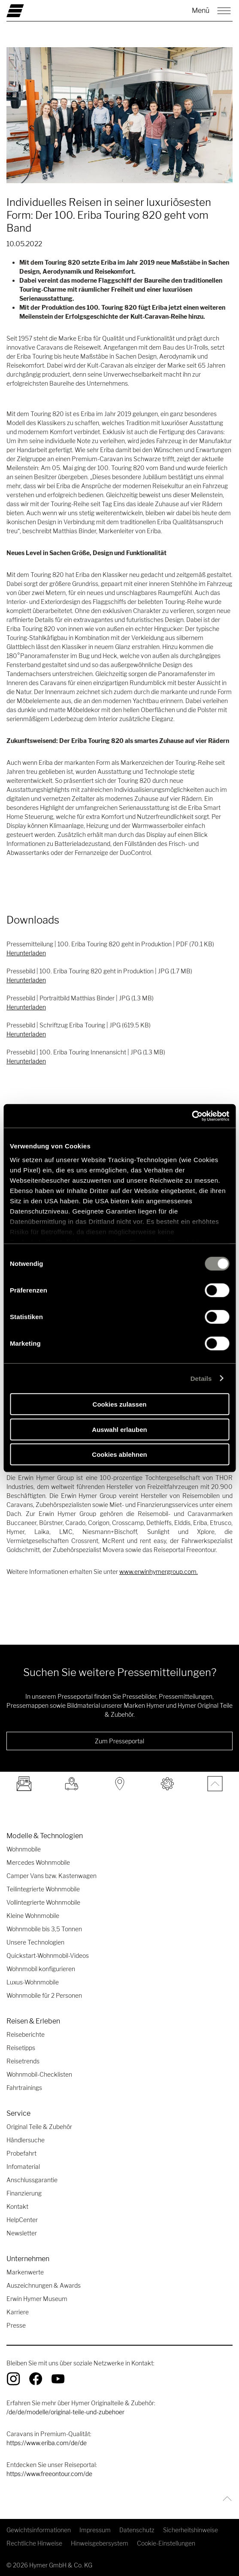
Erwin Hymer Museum (36, 2298)
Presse (16, 2325)
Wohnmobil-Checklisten (39, 2074)
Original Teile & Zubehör (39, 2126)
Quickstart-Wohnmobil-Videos (47, 1955)
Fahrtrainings (24, 2087)
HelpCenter (22, 2219)
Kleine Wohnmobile (32, 1915)
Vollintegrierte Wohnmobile (43, 1902)
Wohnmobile (23, 1849)
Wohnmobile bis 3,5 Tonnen (44, 1929)
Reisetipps (20, 2047)
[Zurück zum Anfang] (225, 2498)
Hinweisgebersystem (99, 2543)
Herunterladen (26, 953)
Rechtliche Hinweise (34, 2543)
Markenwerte (25, 2272)
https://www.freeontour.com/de (49, 2473)
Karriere (17, 2312)
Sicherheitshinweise (190, 2530)
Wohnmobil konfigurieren (40, 1968)
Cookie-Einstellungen (166, 2543)
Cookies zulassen (120, 1404)
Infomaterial (23, 2166)
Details (201, 1378)
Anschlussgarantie (31, 2179)
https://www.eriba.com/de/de (46, 2442)
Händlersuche (25, 2140)
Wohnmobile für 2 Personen (44, 1995)
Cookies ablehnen (119, 1454)
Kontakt (17, 2206)
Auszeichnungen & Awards (43, 2285)
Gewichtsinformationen (38, 2530)
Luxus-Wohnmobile (32, 1982)
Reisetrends (22, 2061)
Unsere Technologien (35, 1942)
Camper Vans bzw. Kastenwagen (51, 1875)
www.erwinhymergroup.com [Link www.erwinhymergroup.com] (158, 1571)
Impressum (95, 2530)
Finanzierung (24, 2193)
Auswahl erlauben (119, 1429)
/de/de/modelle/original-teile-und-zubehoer (65, 2412)
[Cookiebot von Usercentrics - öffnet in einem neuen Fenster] (191, 1115)
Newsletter (21, 2233)
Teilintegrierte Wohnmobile (43, 1889)
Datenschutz (136, 2530)
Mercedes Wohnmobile (38, 1862)
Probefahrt (21, 2153)
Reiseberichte (25, 2034)
